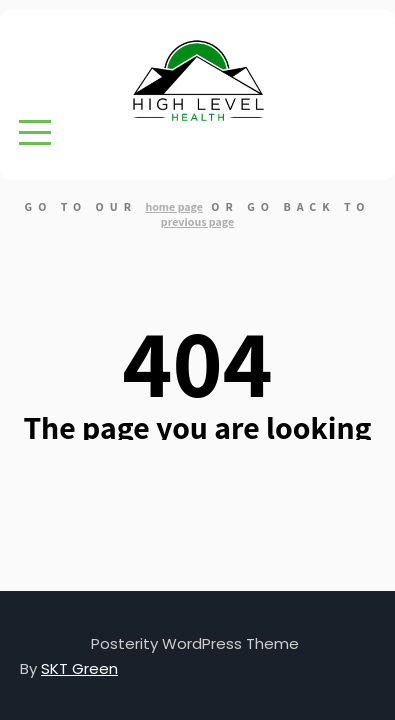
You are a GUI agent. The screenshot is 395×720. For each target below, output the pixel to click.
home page (174, 206)
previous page (197, 221)
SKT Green (79, 668)
